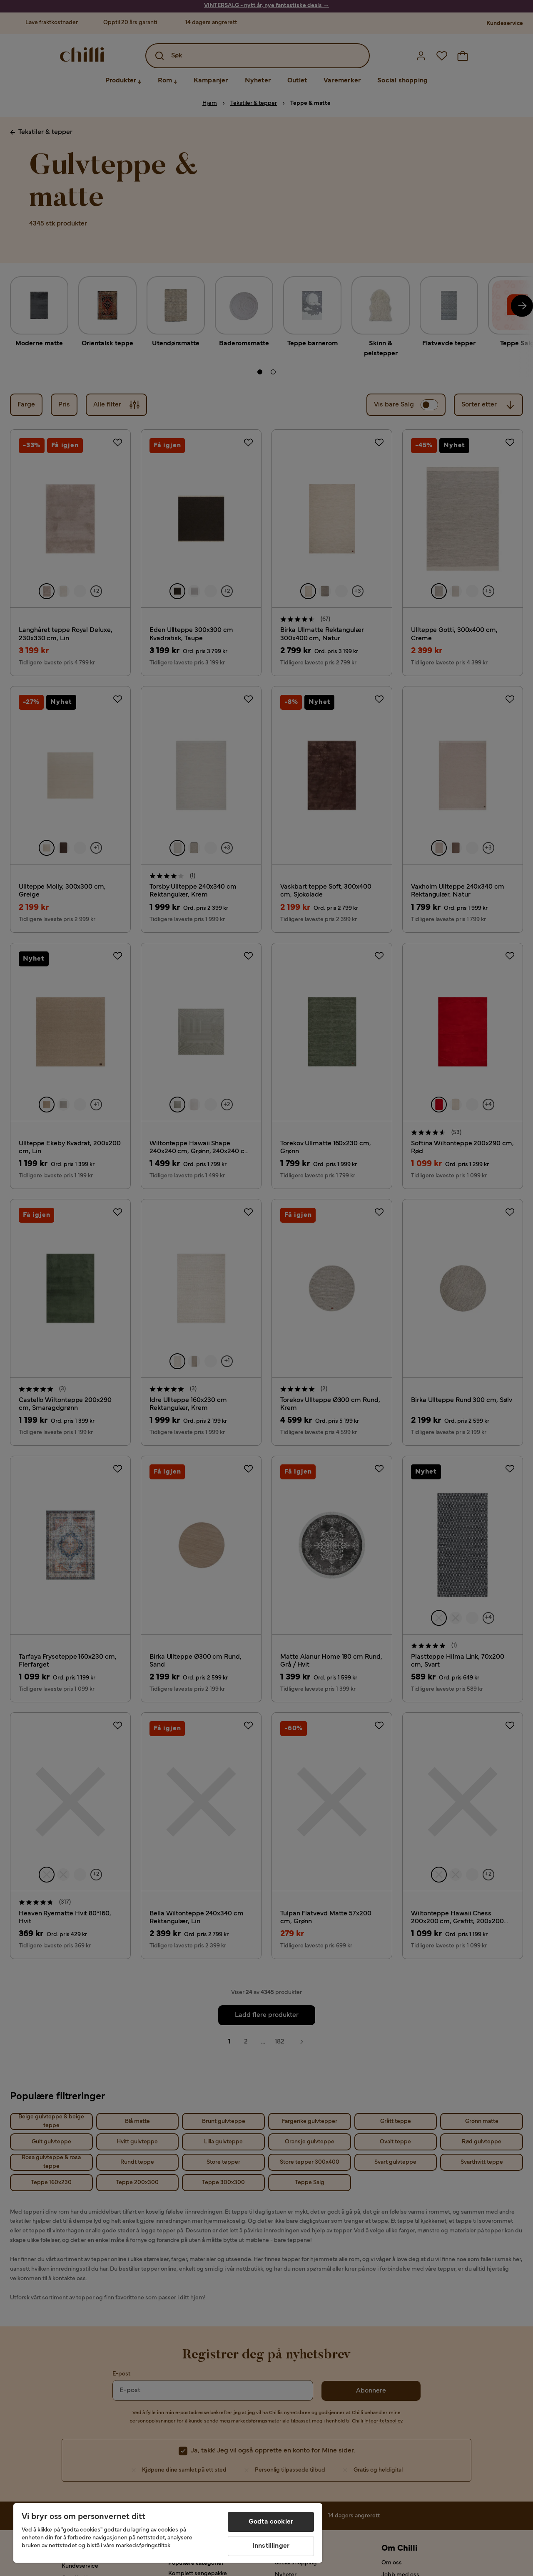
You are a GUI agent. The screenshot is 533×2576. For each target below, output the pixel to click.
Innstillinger (270, 2546)
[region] (167, 2533)
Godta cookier (271, 2522)
